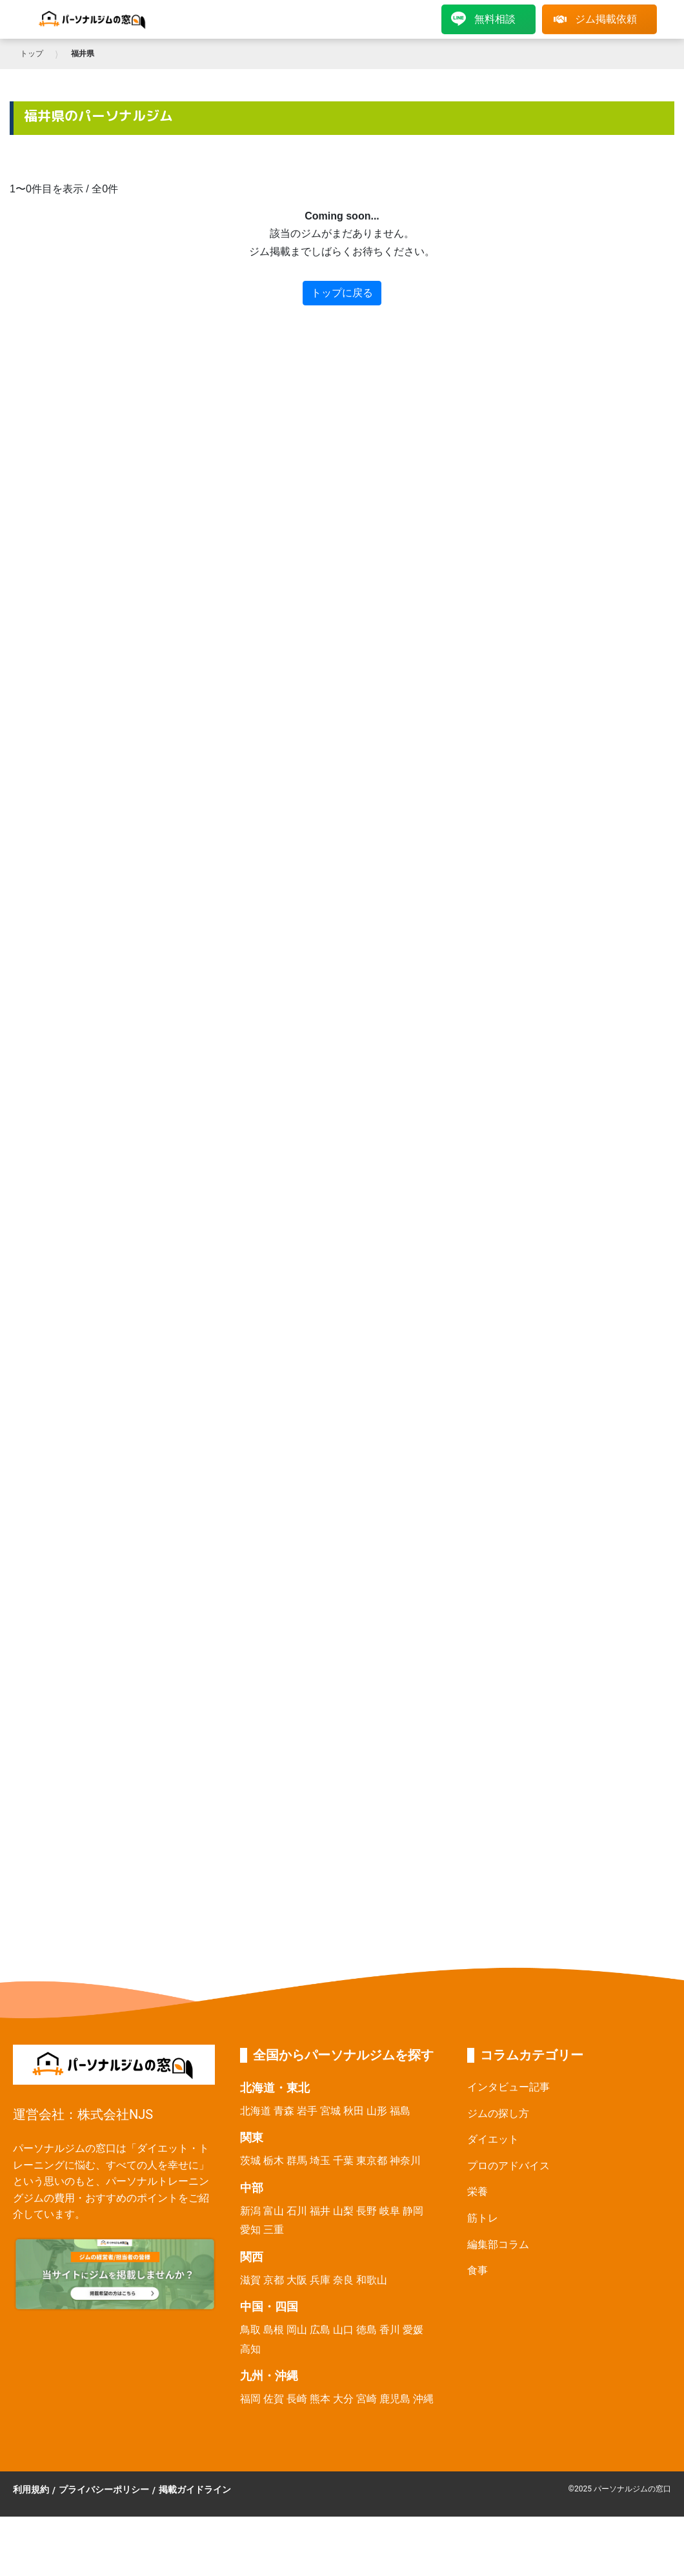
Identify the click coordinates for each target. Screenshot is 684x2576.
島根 (273, 2330)
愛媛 (413, 2330)
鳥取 (250, 2330)
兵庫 (320, 2280)
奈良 (343, 2280)
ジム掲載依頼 (595, 19)
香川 (389, 2330)
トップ (31, 53)
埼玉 (320, 2160)
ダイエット (493, 2139)
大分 (343, 2399)
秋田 (353, 2111)
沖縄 (423, 2399)
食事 (477, 2270)
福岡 (250, 2399)
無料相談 (483, 19)
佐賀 (273, 2399)
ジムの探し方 (498, 2113)
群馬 (297, 2160)
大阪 (297, 2280)
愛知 (250, 2229)
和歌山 (371, 2280)
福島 (400, 2111)
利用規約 (31, 2489)
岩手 (307, 2111)
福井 (320, 2211)
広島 (320, 2330)
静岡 (413, 2211)
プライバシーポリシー (104, 2489)
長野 (366, 2211)
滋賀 (250, 2280)
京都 (273, 2280)
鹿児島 (394, 2399)
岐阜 (389, 2211)
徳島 (366, 2330)
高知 (250, 2349)
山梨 (343, 2211)
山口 (343, 2330)
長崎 (297, 2399)
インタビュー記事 (508, 2087)
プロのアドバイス (508, 2166)
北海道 (255, 2111)
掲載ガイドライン (195, 2489)
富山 (273, 2211)
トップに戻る (342, 292)
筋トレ (482, 2218)
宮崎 (366, 2399)
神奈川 (405, 2160)
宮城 (330, 2111)
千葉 (343, 2160)
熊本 (320, 2399)
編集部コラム (498, 2244)
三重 (273, 2229)
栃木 (273, 2160)
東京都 (371, 2160)
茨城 (250, 2160)
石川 (297, 2211)
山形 (377, 2111)
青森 (284, 2111)
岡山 (297, 2330)
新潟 (250, 2211)
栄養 (477, 2191)
